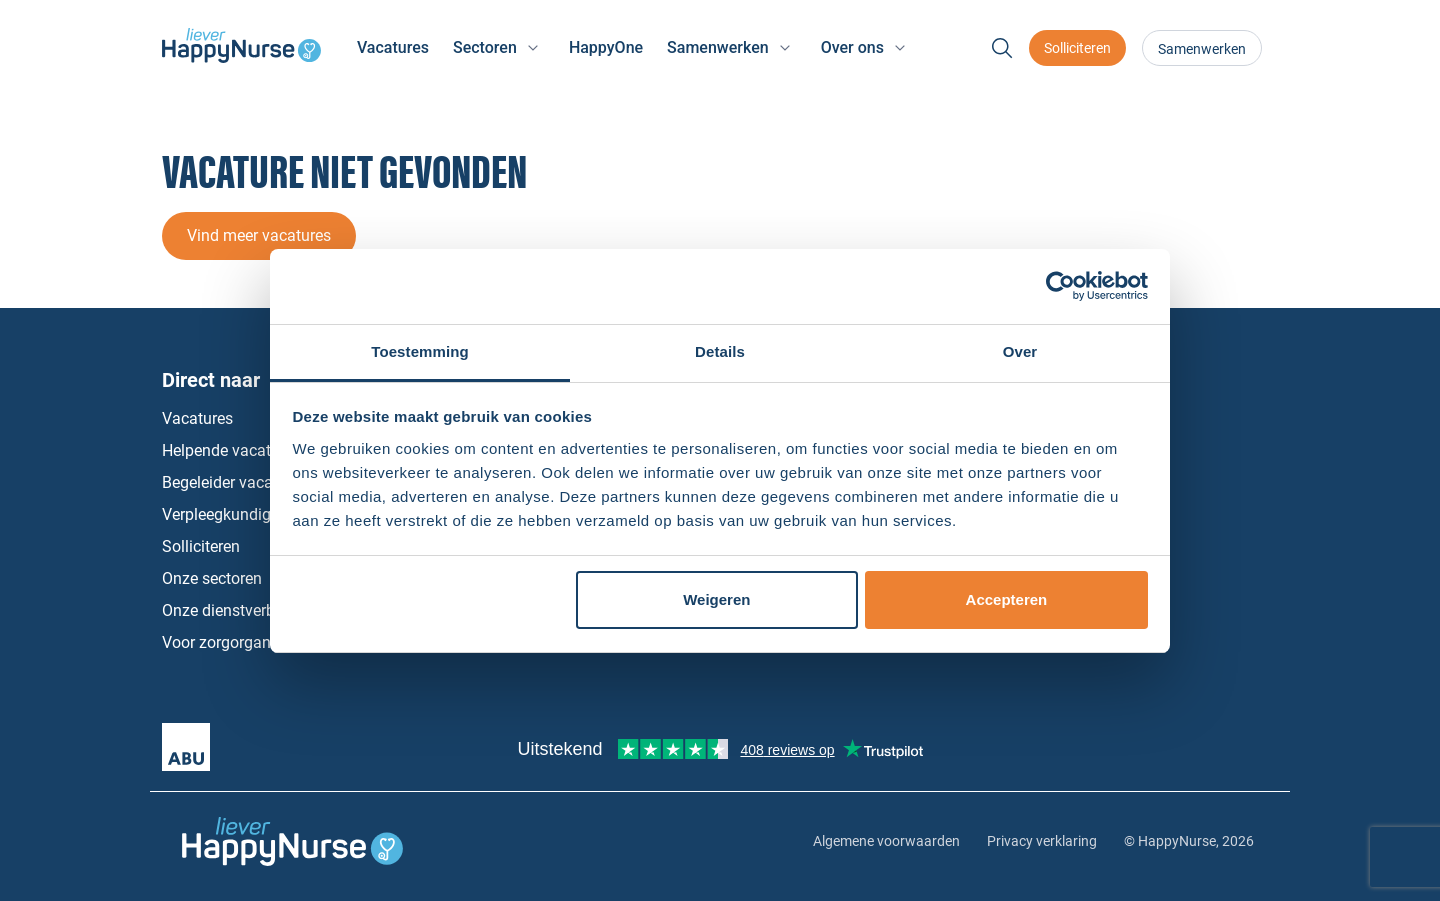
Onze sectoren (212, 578)
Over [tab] (1020, 351)
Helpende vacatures (231, 450)
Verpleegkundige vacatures (257, 514)
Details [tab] (720, 351)
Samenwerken (1202, 49)
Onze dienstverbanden (240, 610)
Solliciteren (1077, 48)
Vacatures (393, 47)
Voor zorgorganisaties (239, 642)
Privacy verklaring (1042, 841)
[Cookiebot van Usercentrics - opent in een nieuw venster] (1060, 286)
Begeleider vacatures (235, 482)
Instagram (1175, 547)
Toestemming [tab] (420, 351)
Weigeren (716, 599)
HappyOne (606, 47)
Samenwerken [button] (718, 47)
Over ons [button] (852, 47)
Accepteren (1007, 599)
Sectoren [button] (485, 47)
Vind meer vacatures (259, 235)
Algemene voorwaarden (886, 841)
